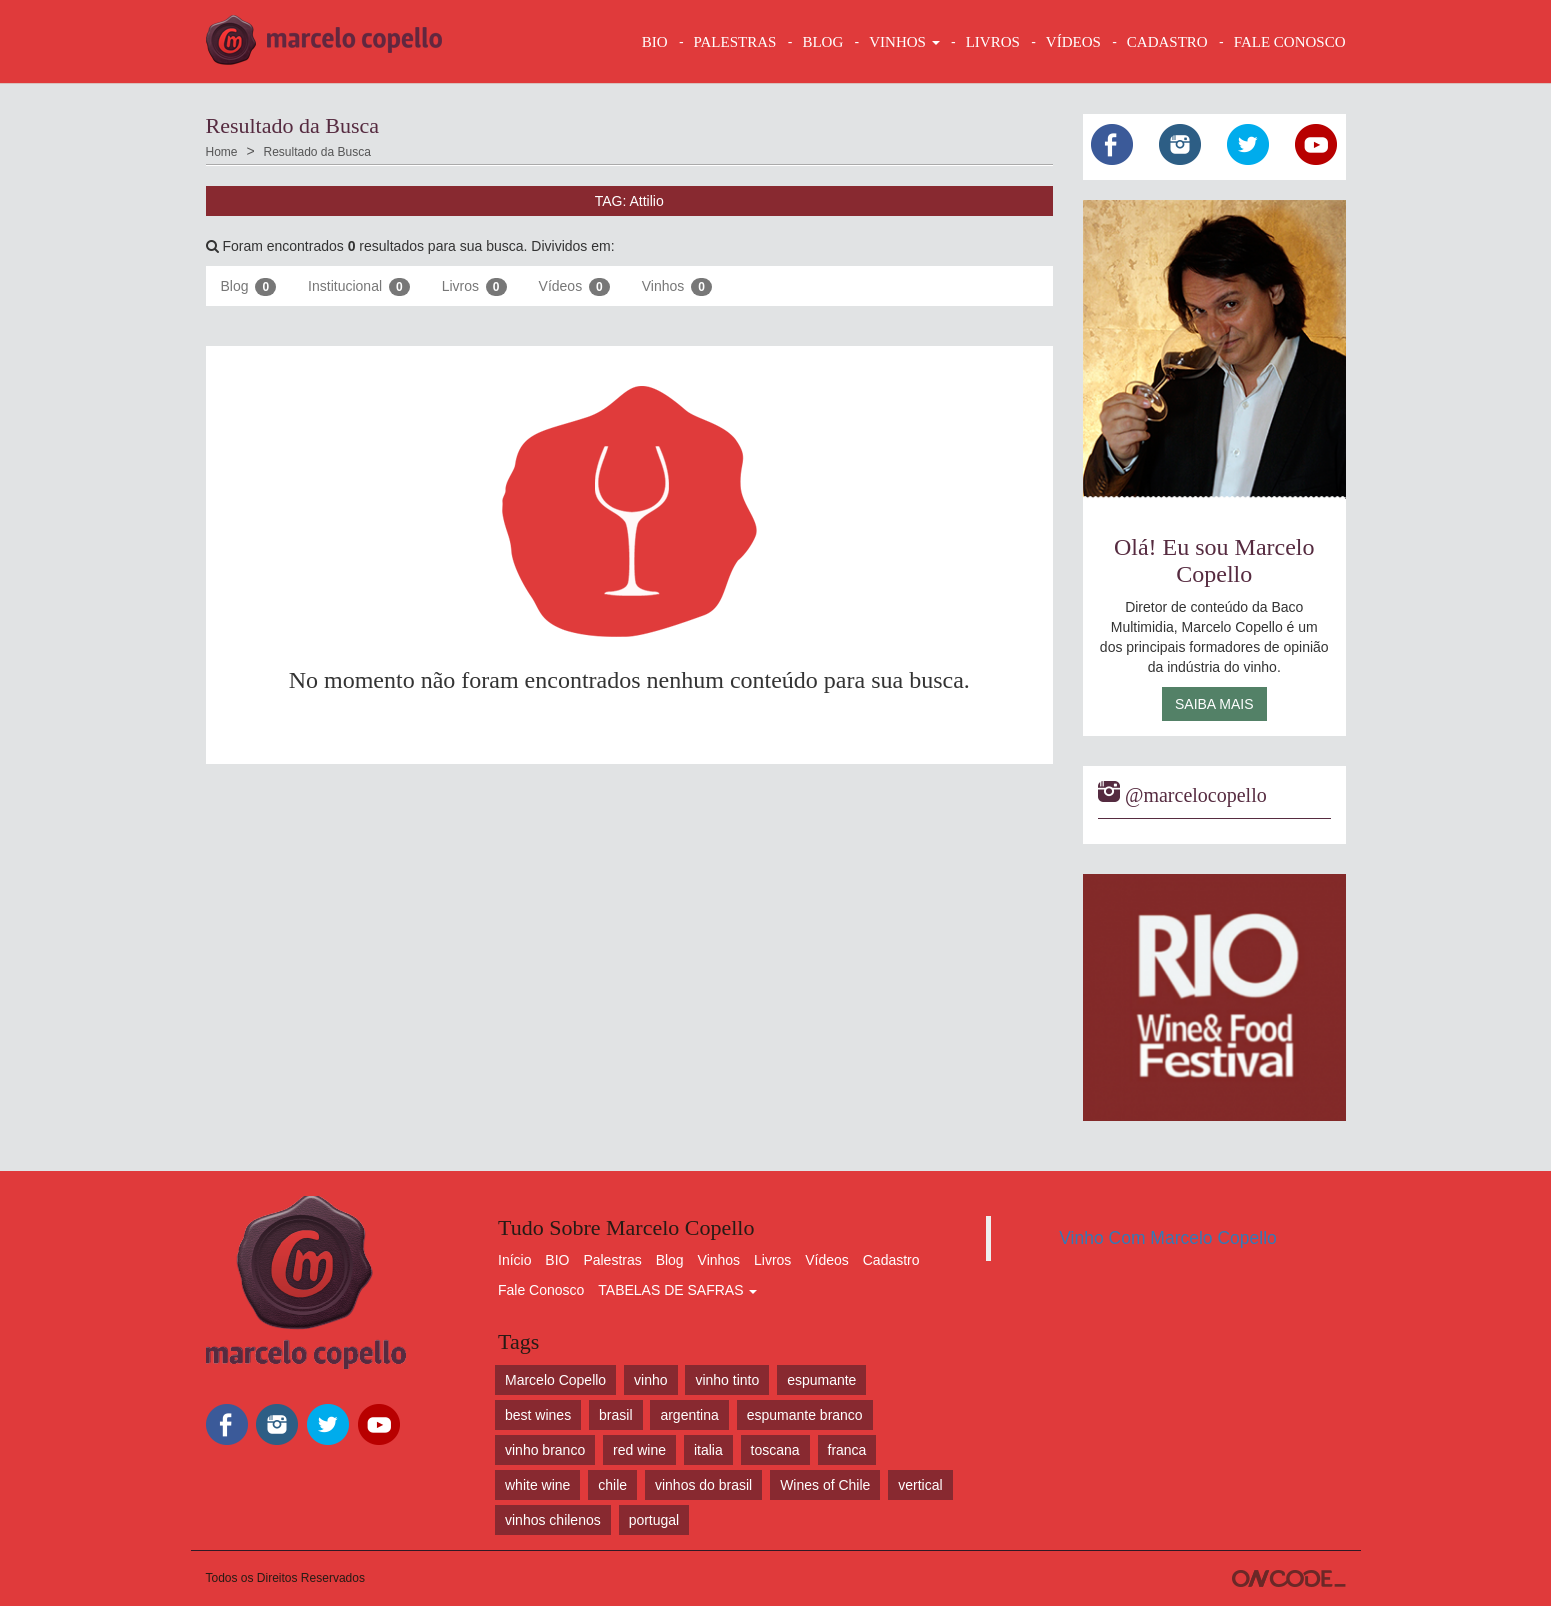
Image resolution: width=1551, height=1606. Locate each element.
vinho (650, 1380)
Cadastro (891, 1260)
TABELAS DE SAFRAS (677, 1290)
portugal (654, 1520)
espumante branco (805, 1415)
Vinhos (677, 287)
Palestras (735, 42)
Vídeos (574, 287)
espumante (821, 1380)
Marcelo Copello (555, 1380)
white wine (537, 1485)
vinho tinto (727, 1380)
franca (847, 1450)
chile (612, 1485)
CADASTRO (1167, 42)
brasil (615, 1415)
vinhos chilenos (553, 1520)
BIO (655, 42)
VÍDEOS (1073, 42)
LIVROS (993, 42)
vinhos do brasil (703, 1485)
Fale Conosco (541, 1290)
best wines (538, 1415)
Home (222, 152)
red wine (639, 1450)
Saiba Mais (1214, 704)
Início (514, 1260)
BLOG (822, 42)
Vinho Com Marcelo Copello (1168, 1238)
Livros (474, 287)
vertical (920, 1485)
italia (708, 1450)
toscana (775, 1450)
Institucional (359, 287)
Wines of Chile (825, 1485)
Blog (249, 287)
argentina (689, 1415)
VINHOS (904, 42)
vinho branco (545, 1450)
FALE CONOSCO (1290, 42)
